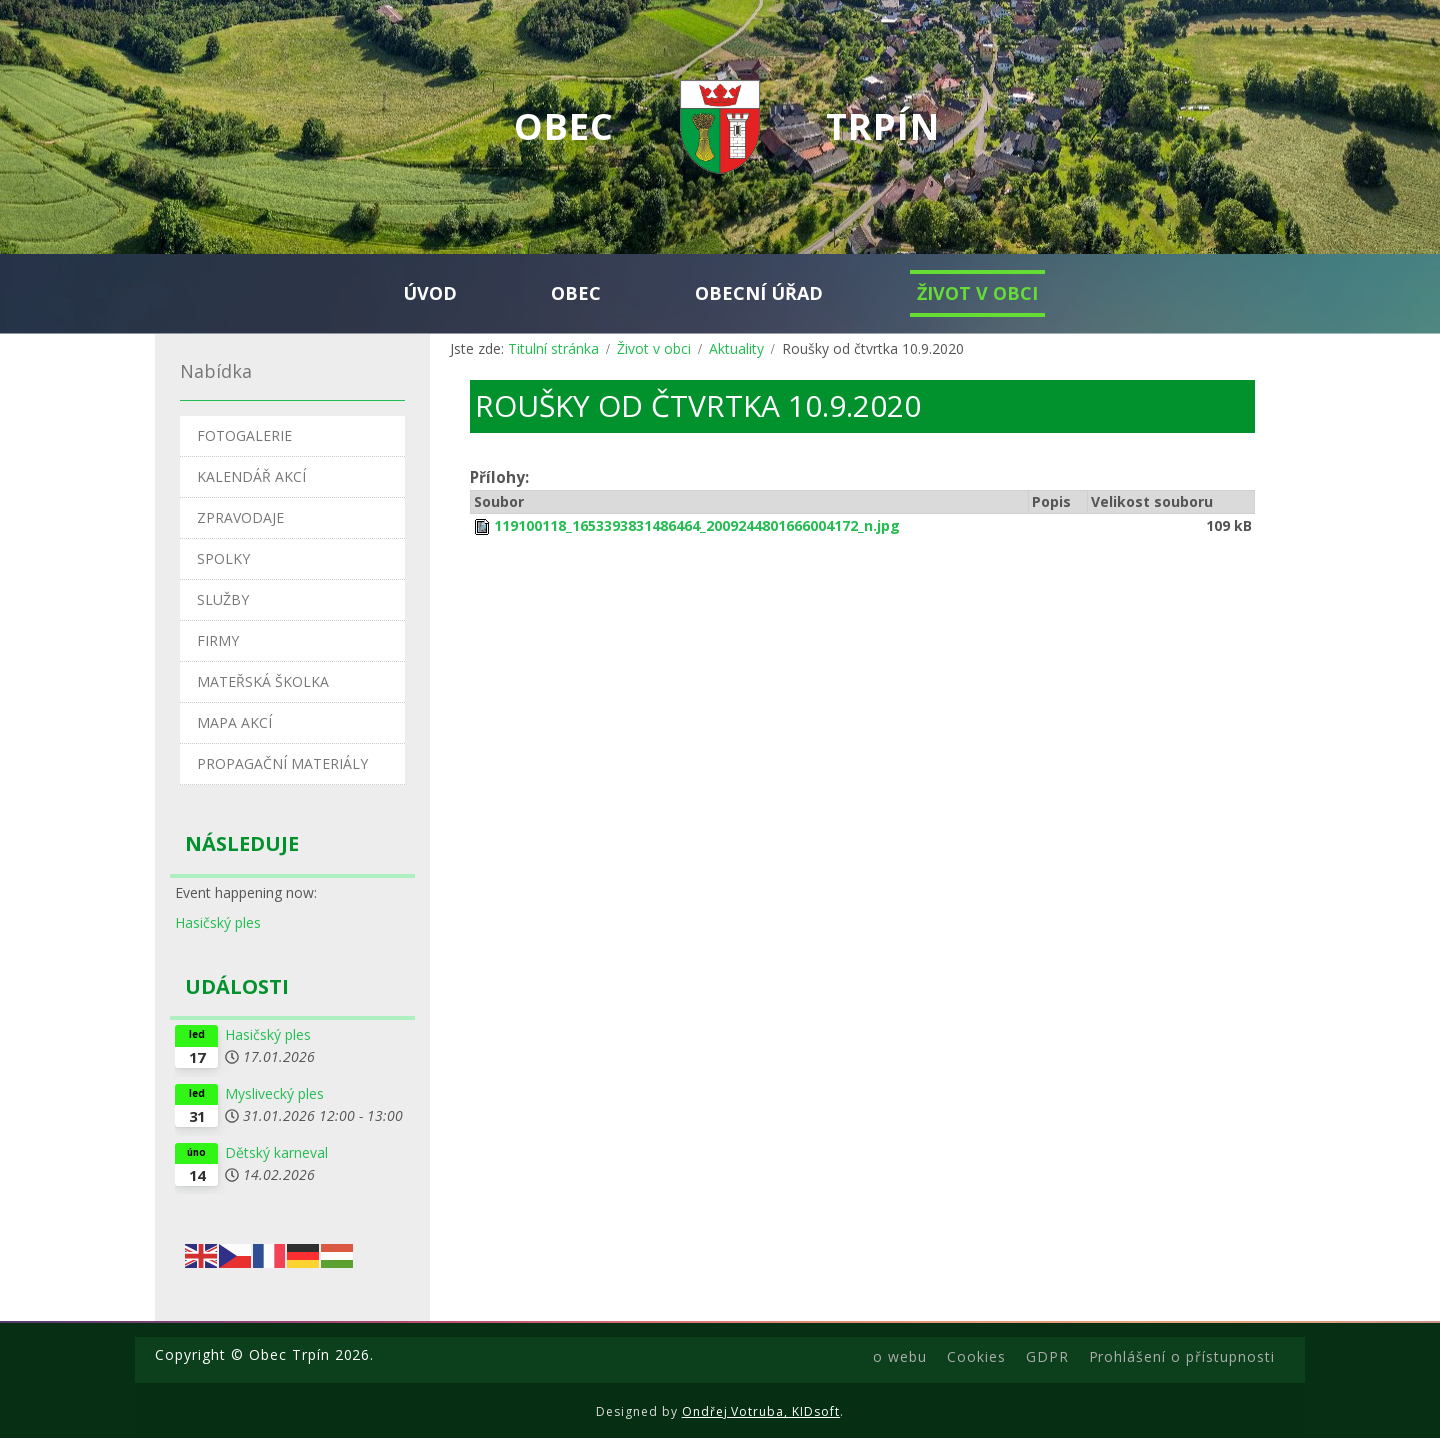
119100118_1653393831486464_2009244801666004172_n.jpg (697, 525)
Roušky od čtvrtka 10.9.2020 (698, 405)
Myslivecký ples (274, 1093)
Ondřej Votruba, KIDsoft (761, 1411)
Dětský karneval (276, 1152)
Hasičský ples (218, 922)
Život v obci (654, 348)
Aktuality (736, 348)
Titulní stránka (553, 348)
